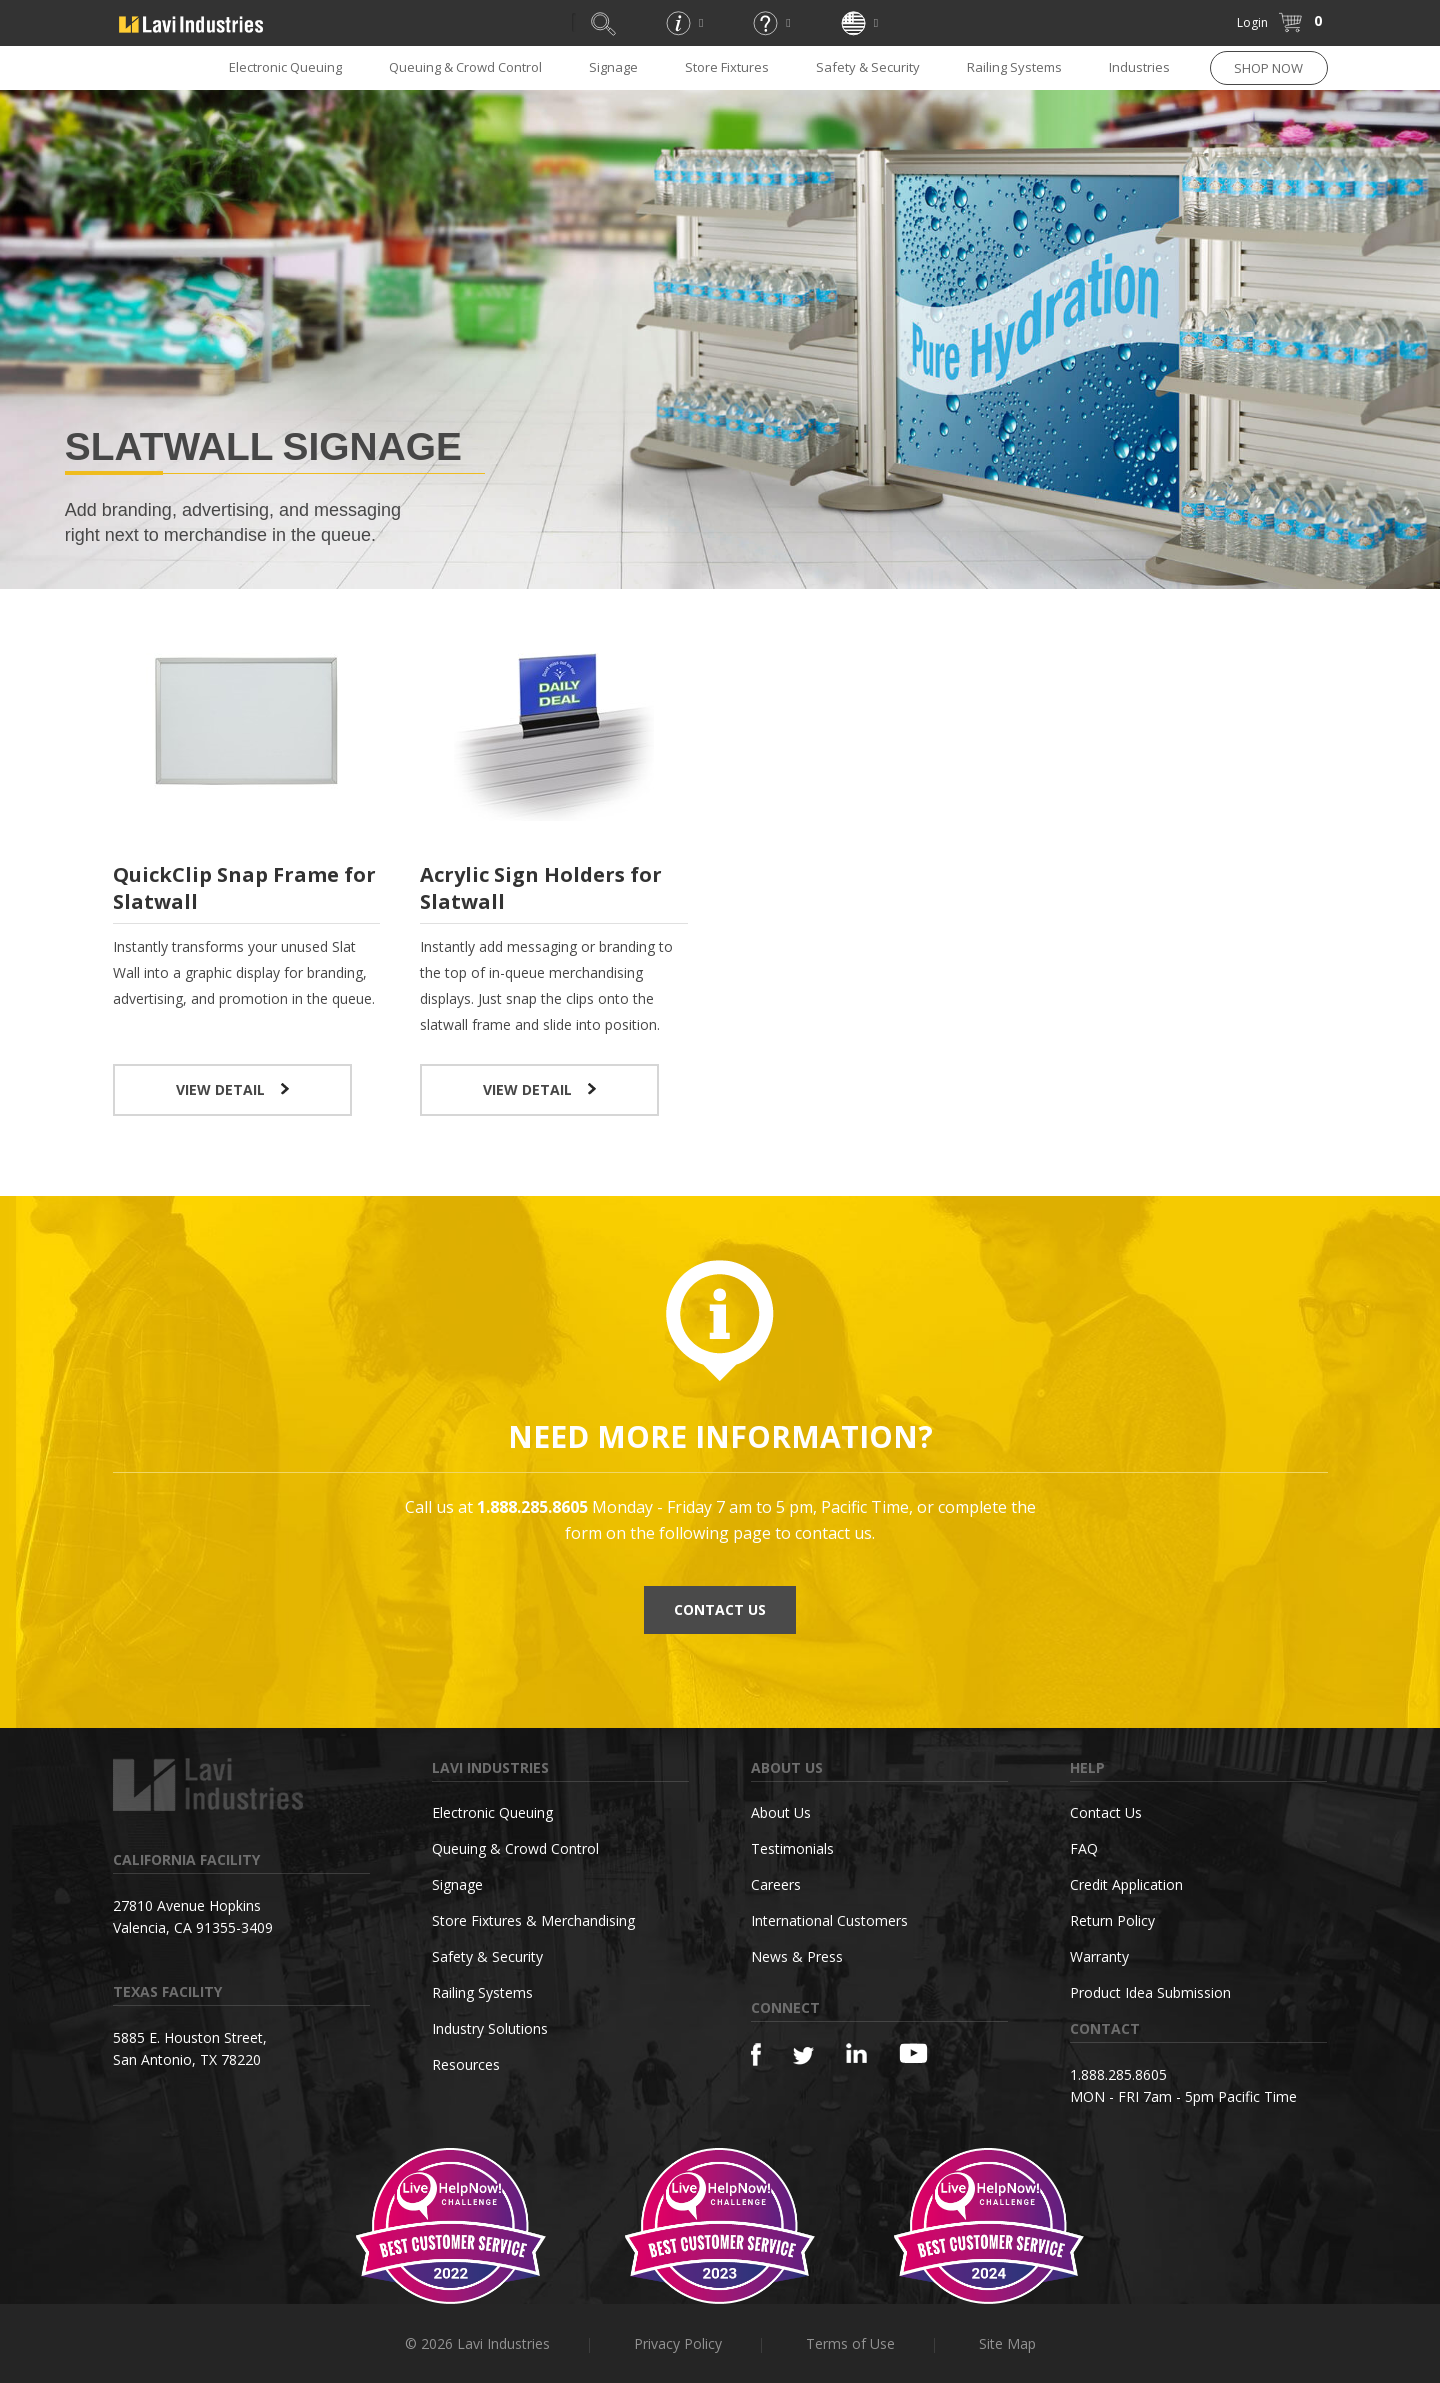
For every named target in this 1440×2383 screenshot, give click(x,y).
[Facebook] (756, 2054)
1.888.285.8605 (1118, 2074)
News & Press (797, 1956)
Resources (466, 2064)
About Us (781, 1812)
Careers (776, 1884)
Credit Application (1126, 1884)
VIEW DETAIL (232, 1089)
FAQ (1084, 1848)
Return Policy (1112, 1920)
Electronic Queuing (285, 67)
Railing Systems (1014, 67)
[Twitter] (803, 2056)
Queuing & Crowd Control (465, 67)
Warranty (1099, 1956)
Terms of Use (850, 2343)
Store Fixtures (727, 67)
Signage (613, 67)
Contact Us (1106, 1812)
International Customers (829, 1920)
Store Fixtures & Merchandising (533, 1920)
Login (1252, 22)
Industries (1139, 67)
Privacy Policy (678, 2343)
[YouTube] (913, 2053)
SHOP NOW (1268, 68)
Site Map (1007, 2343)
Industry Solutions (490, 2028)
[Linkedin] (856, 2053)
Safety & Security (868, 67)
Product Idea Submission (1150, 1992)
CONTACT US (720, 1609)
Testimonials (792, 1848)
